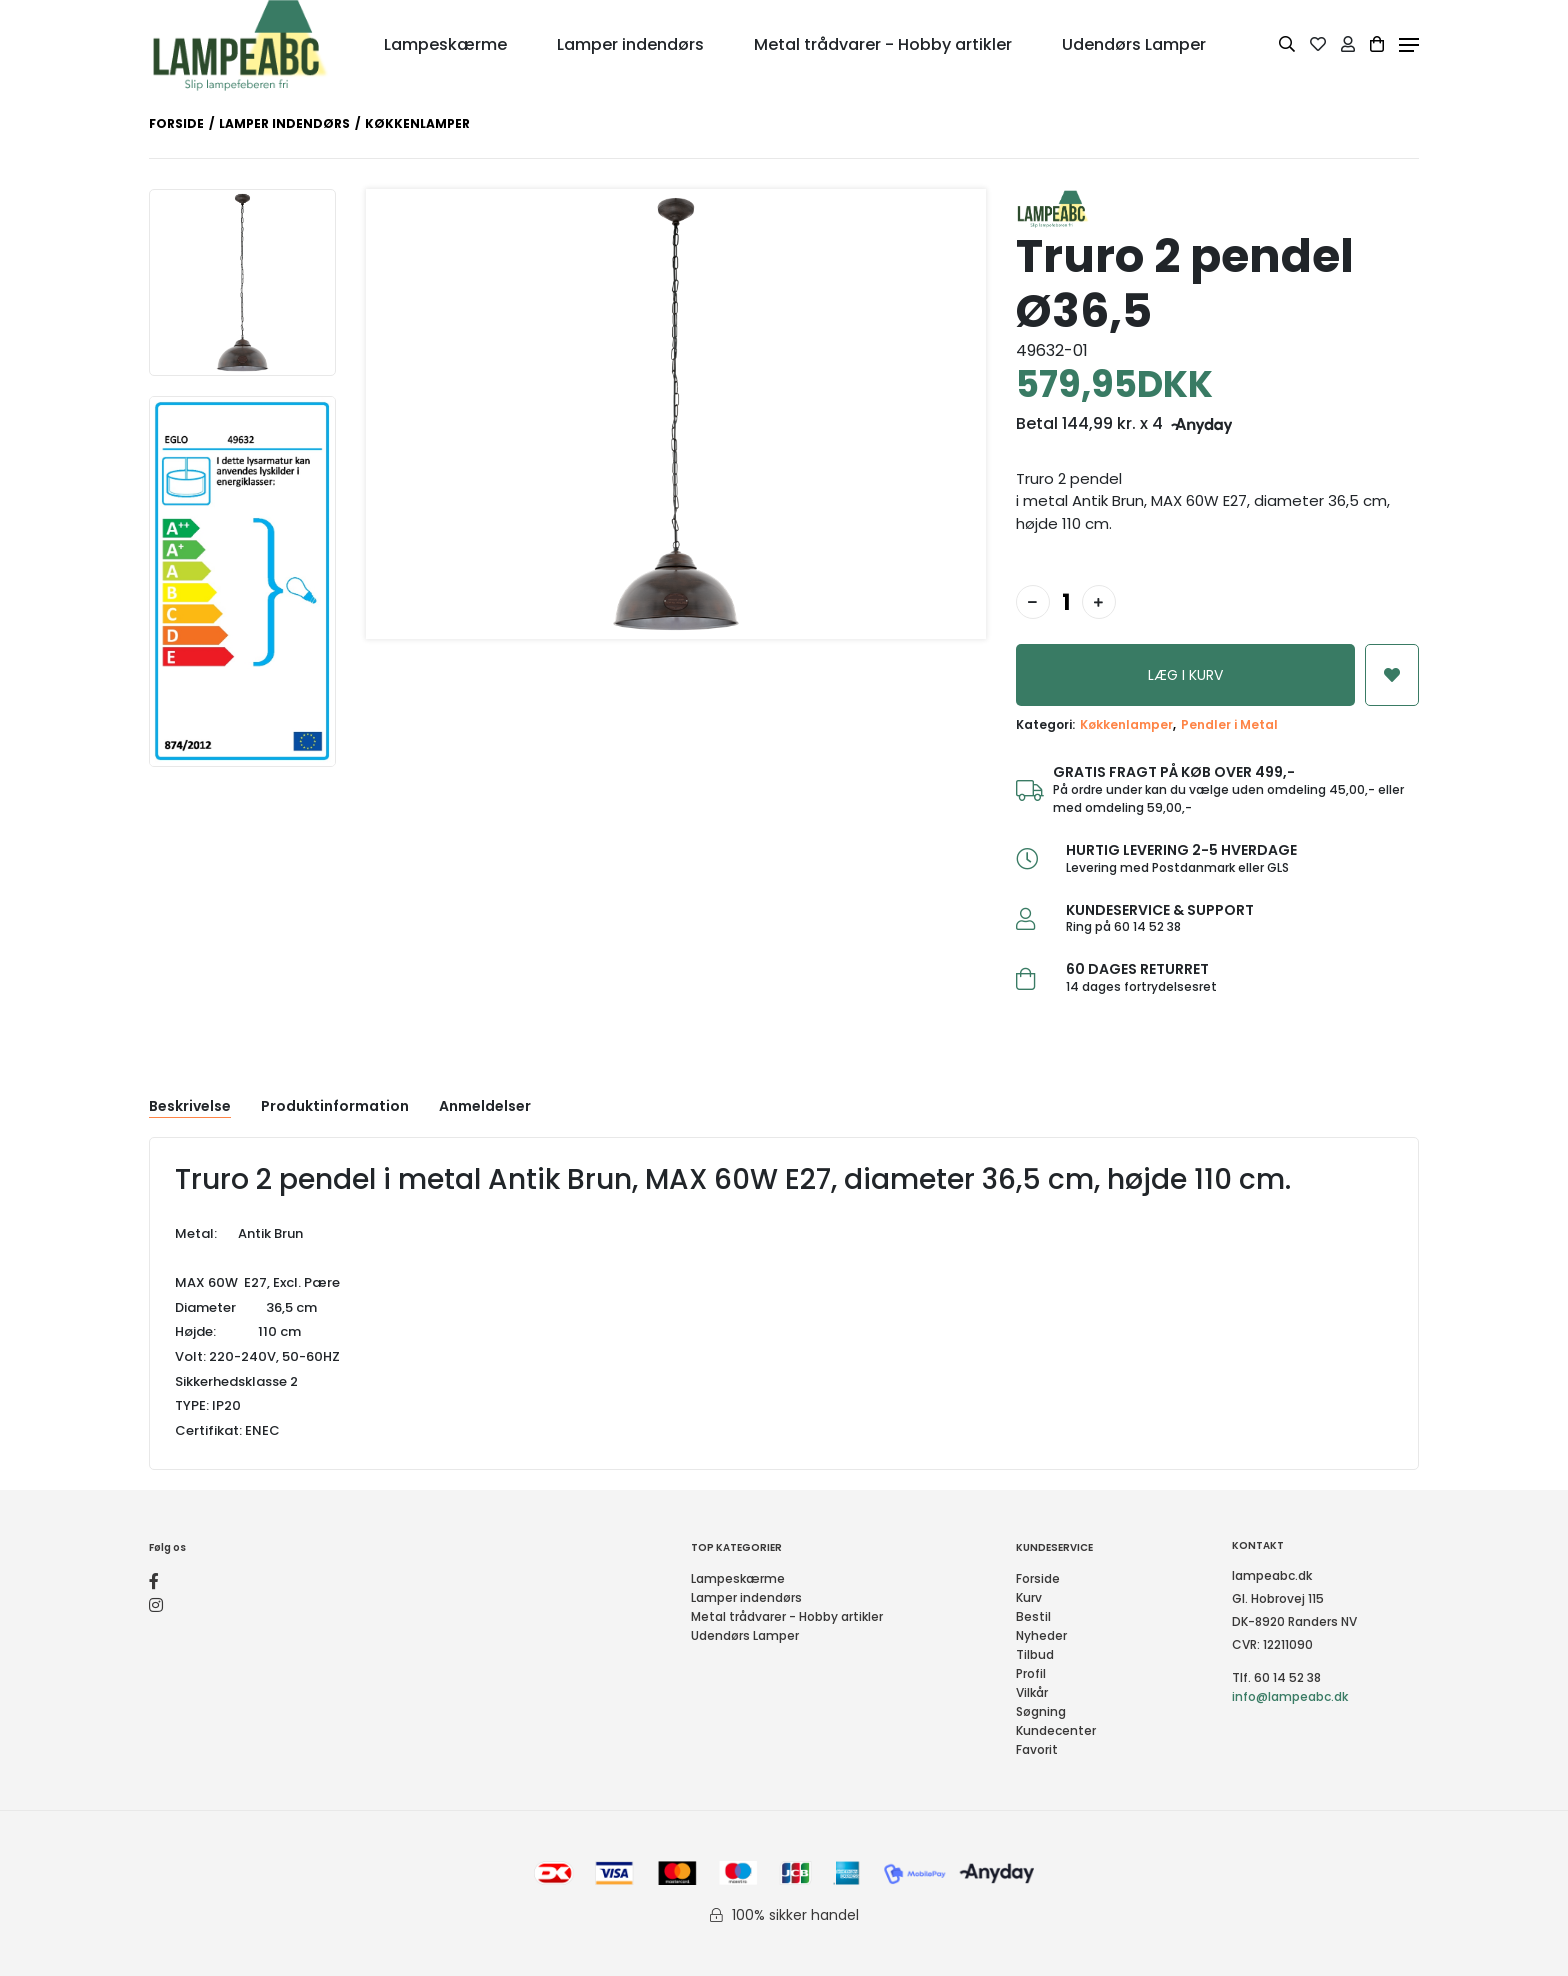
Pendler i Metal (1229, 724)
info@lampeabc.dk (1290, 1696)
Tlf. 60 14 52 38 (1276, 1677)
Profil (1031, 1673)
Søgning (1041, 1711)
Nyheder (1041, 1635)
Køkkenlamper (1126, 724)
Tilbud (1035, 1654)
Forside (176, 123)
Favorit (1037, 1749)
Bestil (1033, 1616)
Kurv (1029, 1597)
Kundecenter (1056, 1730)
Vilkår (1032, 1692)
